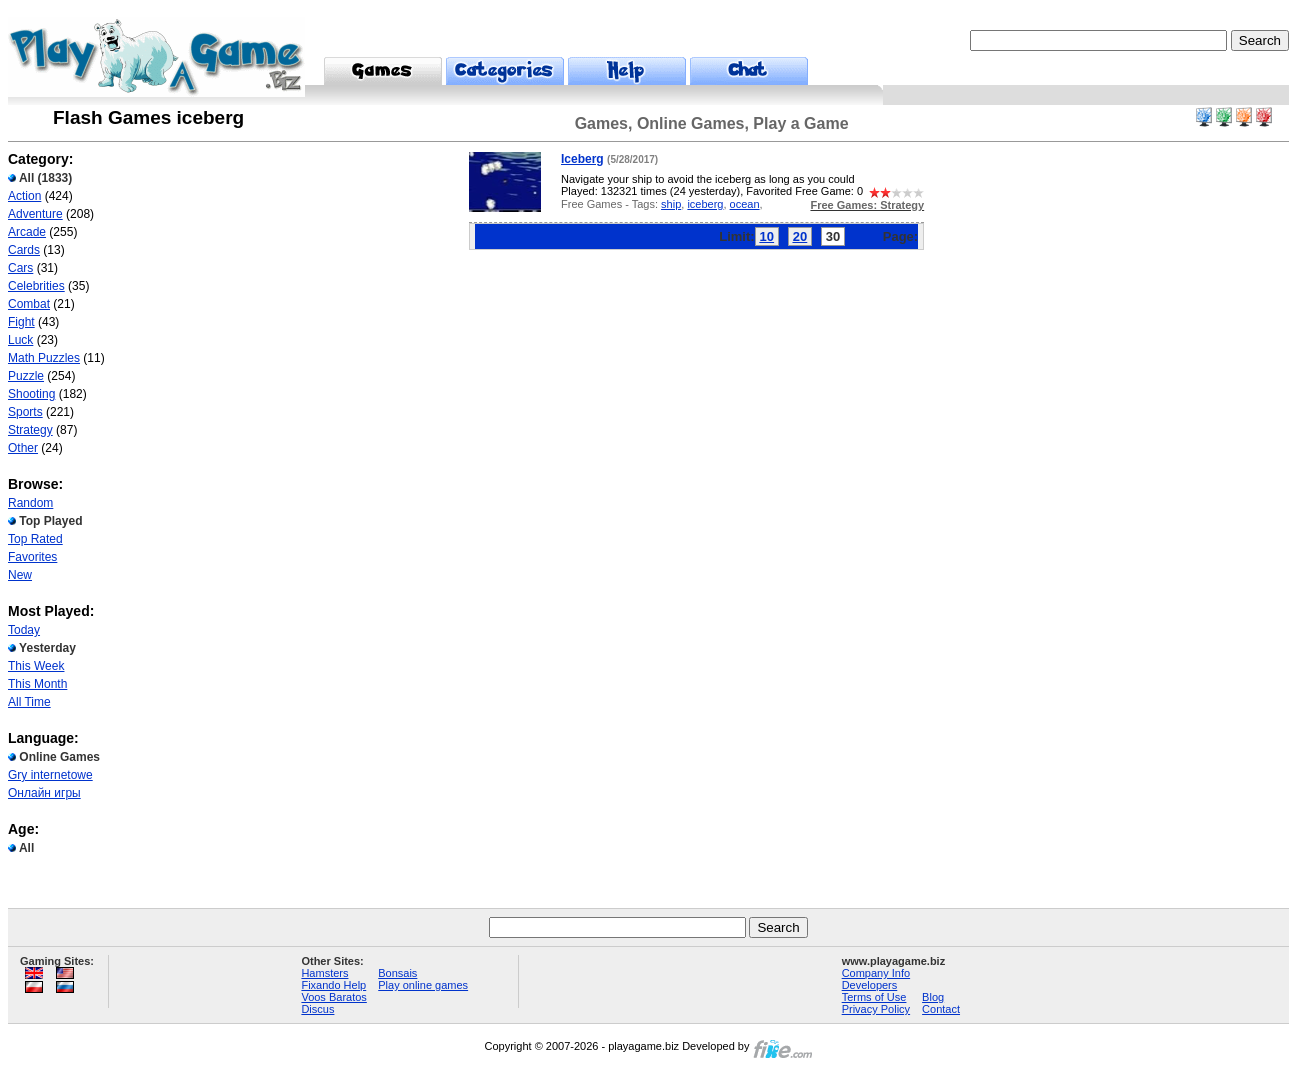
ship (671, 204)
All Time (29, 702)
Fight (21, 322)
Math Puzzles (44, 358)
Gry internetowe (50, 775)
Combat (29, 304)
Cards (24, 250)
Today (24, 630)
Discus (317, 1009)
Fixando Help (333, 985)
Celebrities (36, 286)
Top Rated (35, 539)
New (20, 575)
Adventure (35, 214)
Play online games (423, 985)
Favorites (32, 557)
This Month (37, 684)
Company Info (876, 973)
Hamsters (324, 973)
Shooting (31, 394)
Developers (870, 985)
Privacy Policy (876, 1009)
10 (767, 236)
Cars (20, 268)
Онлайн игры (44, 793)
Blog (933, 997)
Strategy (30, 430)
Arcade (27, 232)
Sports (25, 412)
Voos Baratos (333, 997)
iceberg (705, 204)
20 (800, 236)
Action (24, 196)
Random (30, 503)
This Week (36, 666)
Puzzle (26, 376)
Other (23, 448)
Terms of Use (874, 997)
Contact (941, 1009)
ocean (745, 204)
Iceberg (582, 159)
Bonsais (397, 973)
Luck (20, 340)
